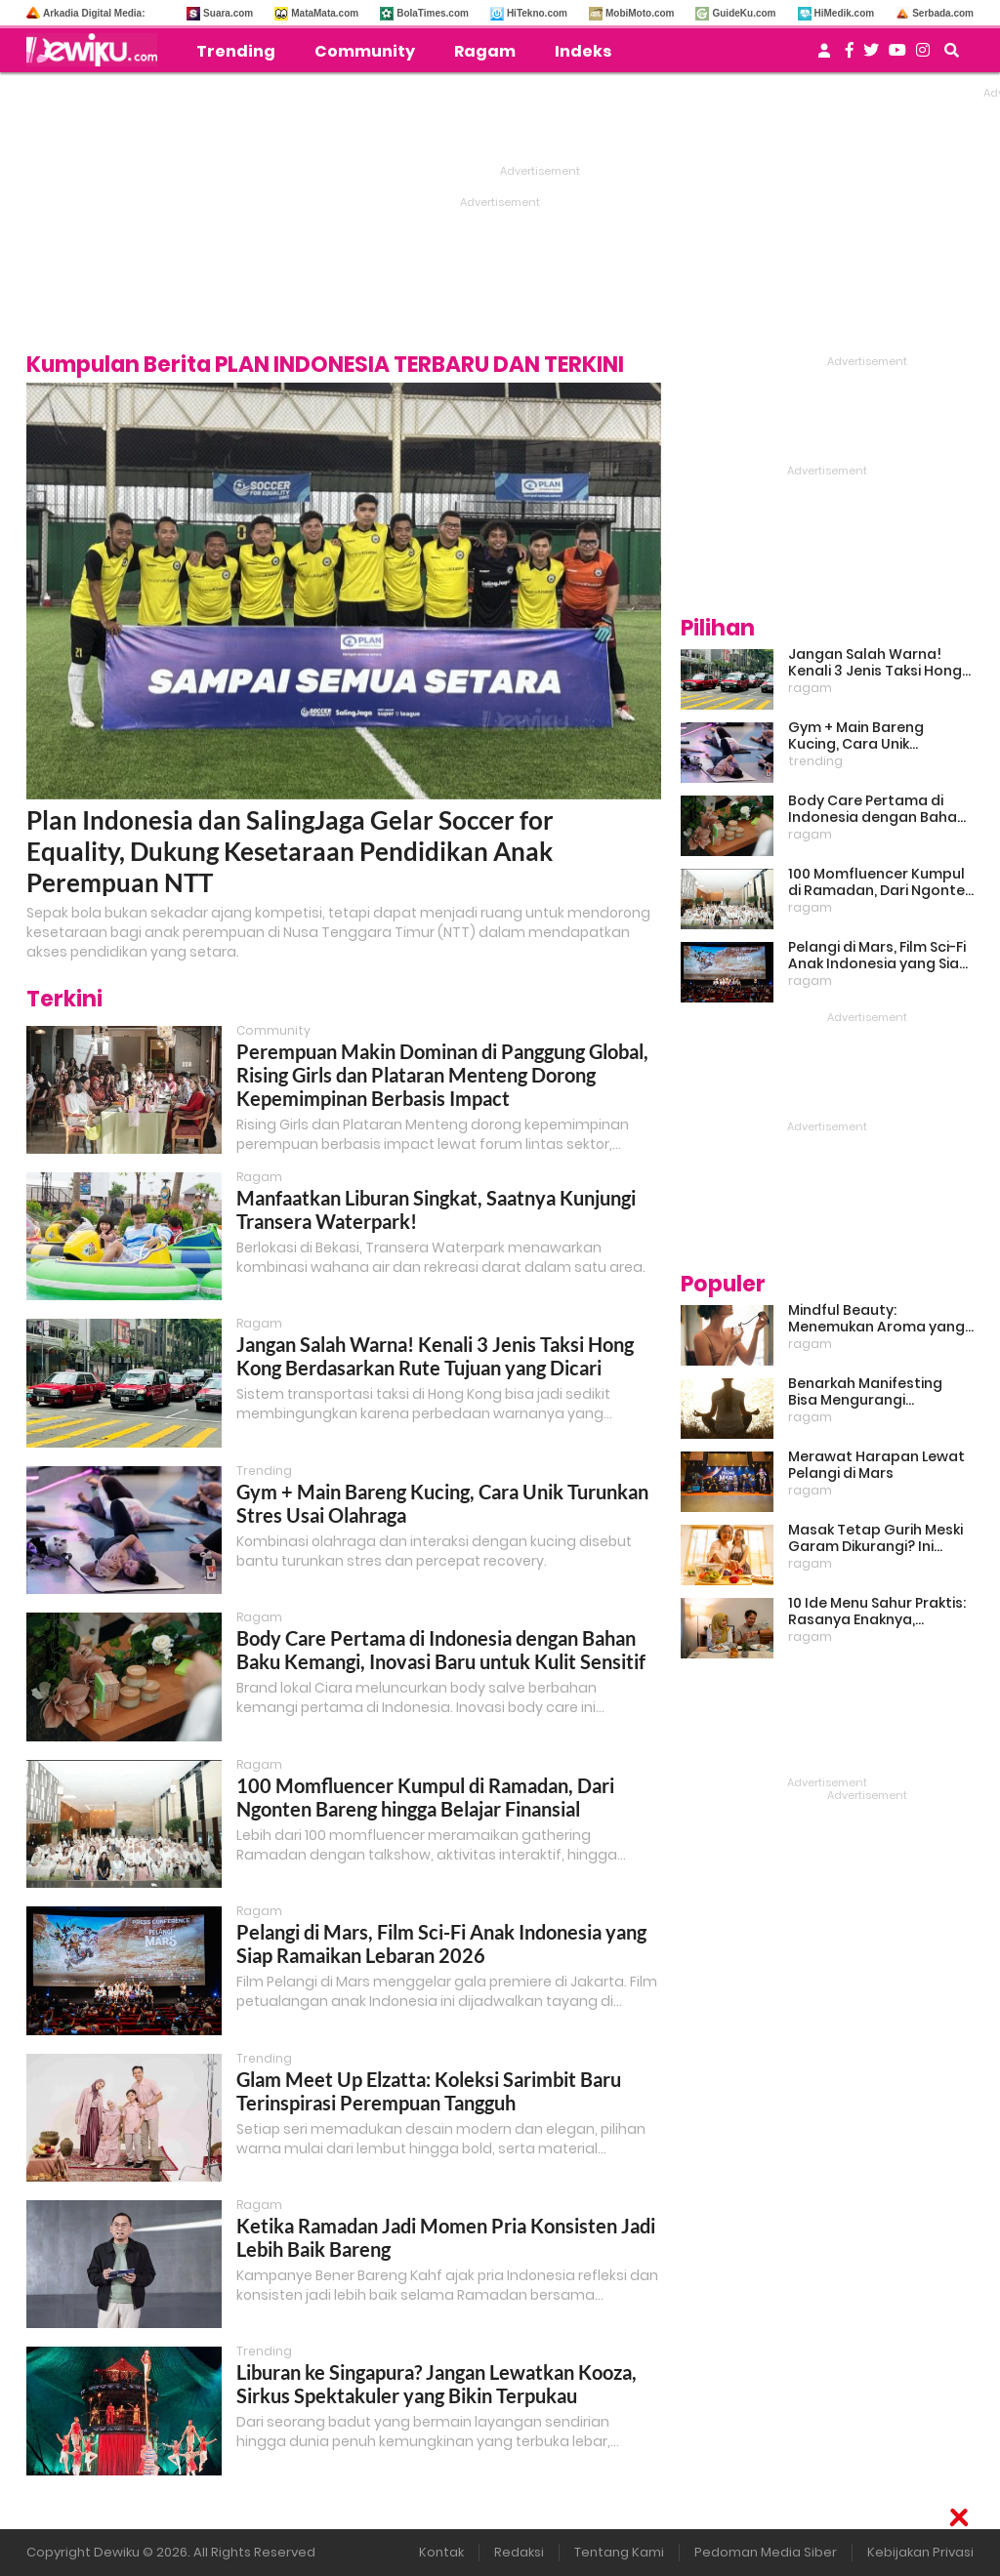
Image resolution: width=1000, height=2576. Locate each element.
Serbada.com (943, 13)
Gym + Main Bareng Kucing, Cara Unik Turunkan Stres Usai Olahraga (858, 736)
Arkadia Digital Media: (94, 13)
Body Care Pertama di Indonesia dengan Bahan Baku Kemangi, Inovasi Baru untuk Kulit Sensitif (441, 1649)
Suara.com (228, 13)
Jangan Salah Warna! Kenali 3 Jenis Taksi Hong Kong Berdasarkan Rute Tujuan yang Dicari (435, 1355)
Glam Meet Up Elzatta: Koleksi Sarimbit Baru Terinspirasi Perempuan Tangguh (428, 2090)
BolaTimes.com (432, 13)
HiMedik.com (844, 13)
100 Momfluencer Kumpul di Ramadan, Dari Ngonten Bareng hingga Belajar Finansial (425, 1797)
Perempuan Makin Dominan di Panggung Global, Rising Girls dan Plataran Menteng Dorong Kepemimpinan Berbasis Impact (442, 1075)
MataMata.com (324, 13)
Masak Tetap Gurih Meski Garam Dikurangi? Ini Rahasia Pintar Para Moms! (875, 1538)
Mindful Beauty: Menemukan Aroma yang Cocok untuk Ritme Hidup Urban (876, 1318)
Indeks (583, 51)
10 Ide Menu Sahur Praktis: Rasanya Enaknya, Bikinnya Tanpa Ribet (877, 1611)
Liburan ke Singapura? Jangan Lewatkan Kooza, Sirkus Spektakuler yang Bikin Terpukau (436, 2383)
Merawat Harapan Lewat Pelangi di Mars (876, 1465)
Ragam (485, 51)
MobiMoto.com (640, 13)
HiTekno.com (537, 13)
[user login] (824, 56)
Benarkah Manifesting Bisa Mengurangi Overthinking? (865, 1392)
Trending (235, 51)
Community (364, 51)
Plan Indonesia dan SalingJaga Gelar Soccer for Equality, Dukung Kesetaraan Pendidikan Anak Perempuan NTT (290, 851)
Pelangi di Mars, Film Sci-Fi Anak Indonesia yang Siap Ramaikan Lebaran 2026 (441, 1943)
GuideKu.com (743, 13)
